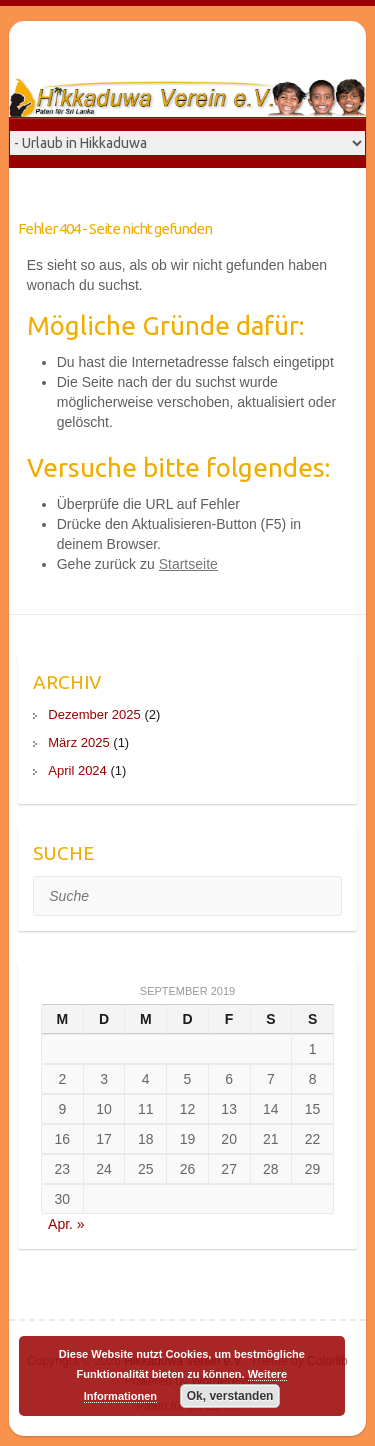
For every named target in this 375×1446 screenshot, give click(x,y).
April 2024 (77, 770)
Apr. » (66, 1224)
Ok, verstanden (230, 1396)
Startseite (188, 564)
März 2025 (78, 742)
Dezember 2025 (94, 714)
